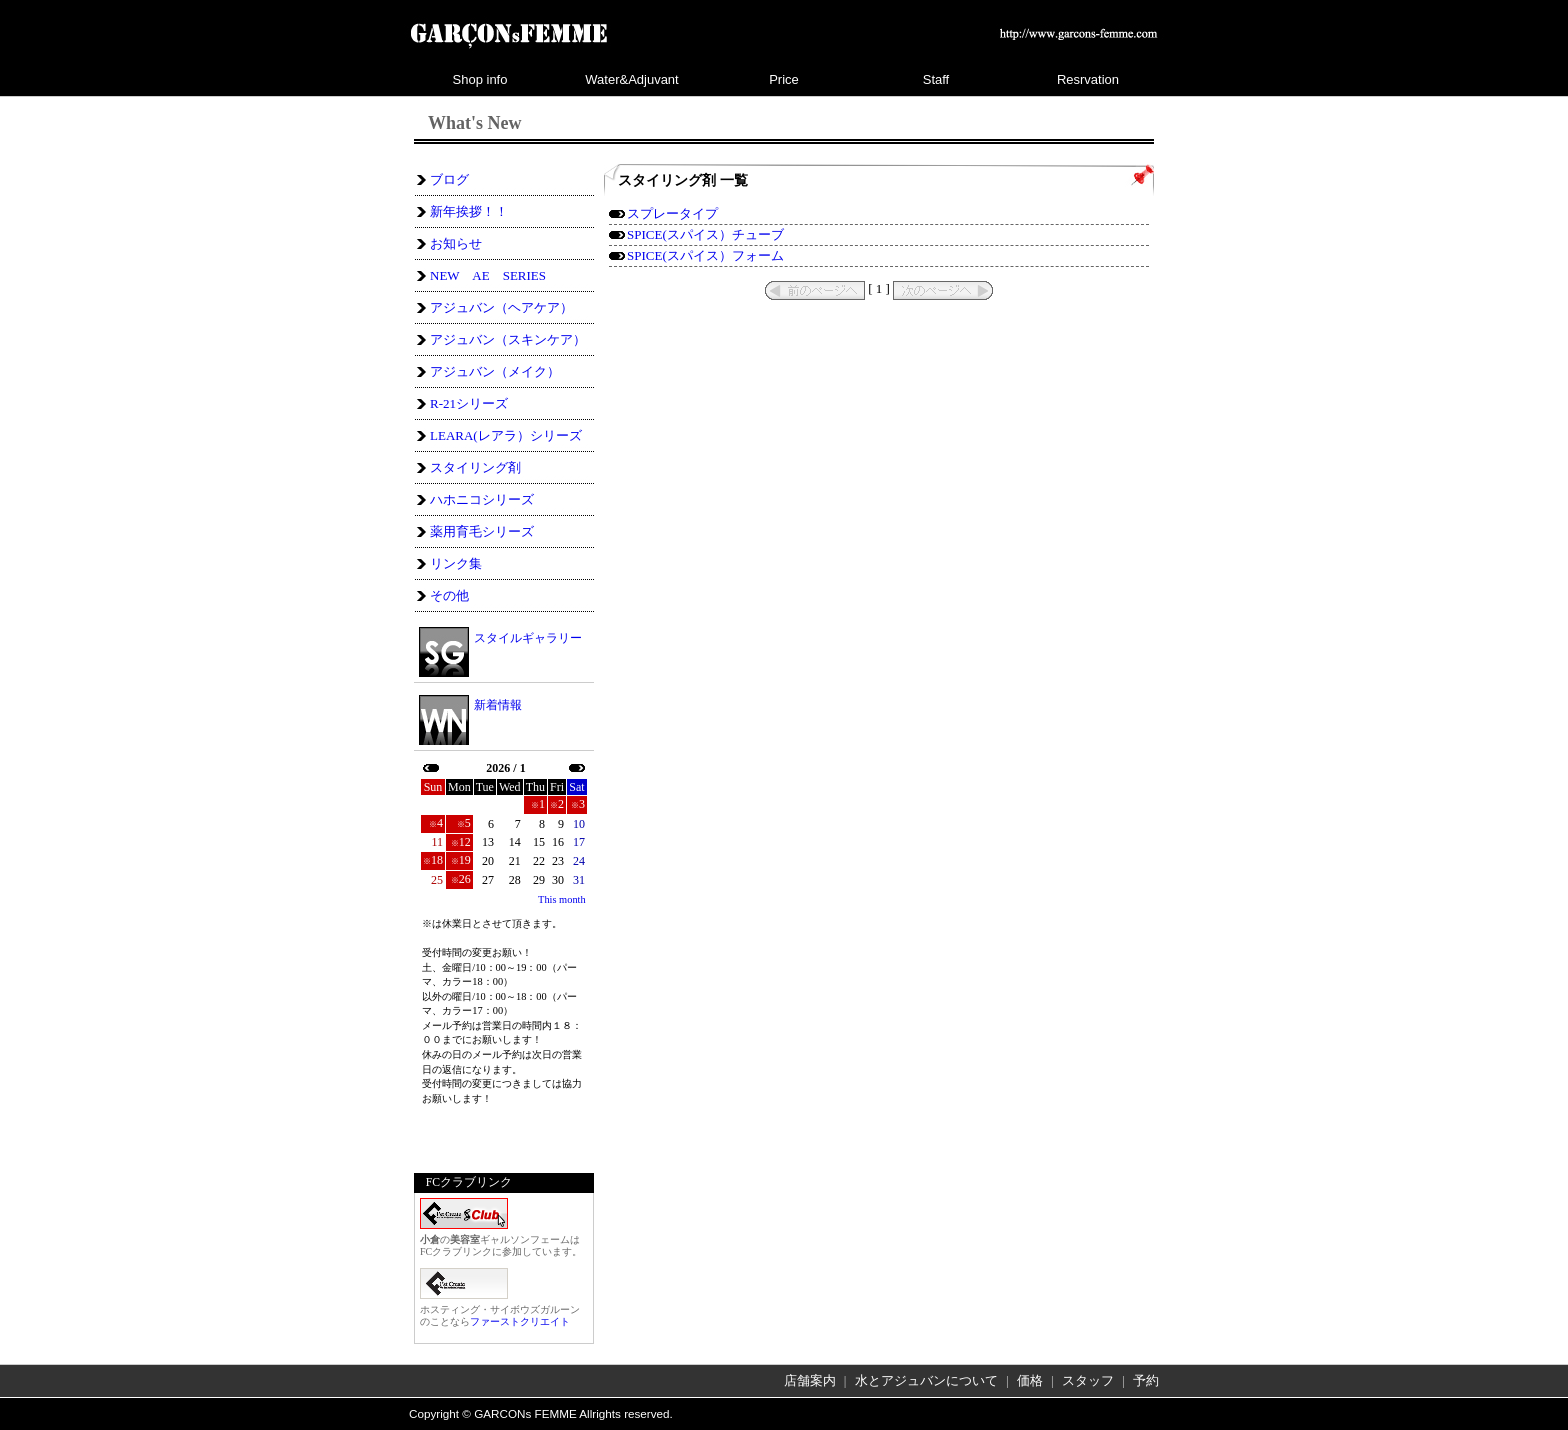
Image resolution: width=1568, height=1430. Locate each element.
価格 (1030, 1380)
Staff (936, 79)
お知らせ (456, 243)
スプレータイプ (672, 213)
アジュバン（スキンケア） (508, 339)
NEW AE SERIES (488, 275)
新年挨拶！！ (469, 211)
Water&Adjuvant (631, 79)
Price (784, 79)
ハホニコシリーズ (482, 499)
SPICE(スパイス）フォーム (705, 255)
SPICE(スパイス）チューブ (705, 234)
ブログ (449, 179)
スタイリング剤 (475, 467)
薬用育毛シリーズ (482, 531)
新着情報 (498, 705)
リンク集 (456, 563)
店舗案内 (810, 1380)
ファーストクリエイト (520, 1321)
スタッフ (1088, 1380)
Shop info (480, 79)
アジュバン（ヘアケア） (501, 307)
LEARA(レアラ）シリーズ (506, 435)
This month (562, 899)
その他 (449, 595)
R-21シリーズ (469, 403)
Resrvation (1088, 79)
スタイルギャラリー (528, 637)
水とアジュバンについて (926, 1380)
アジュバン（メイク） (495, 371)
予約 (1146, 1380)
